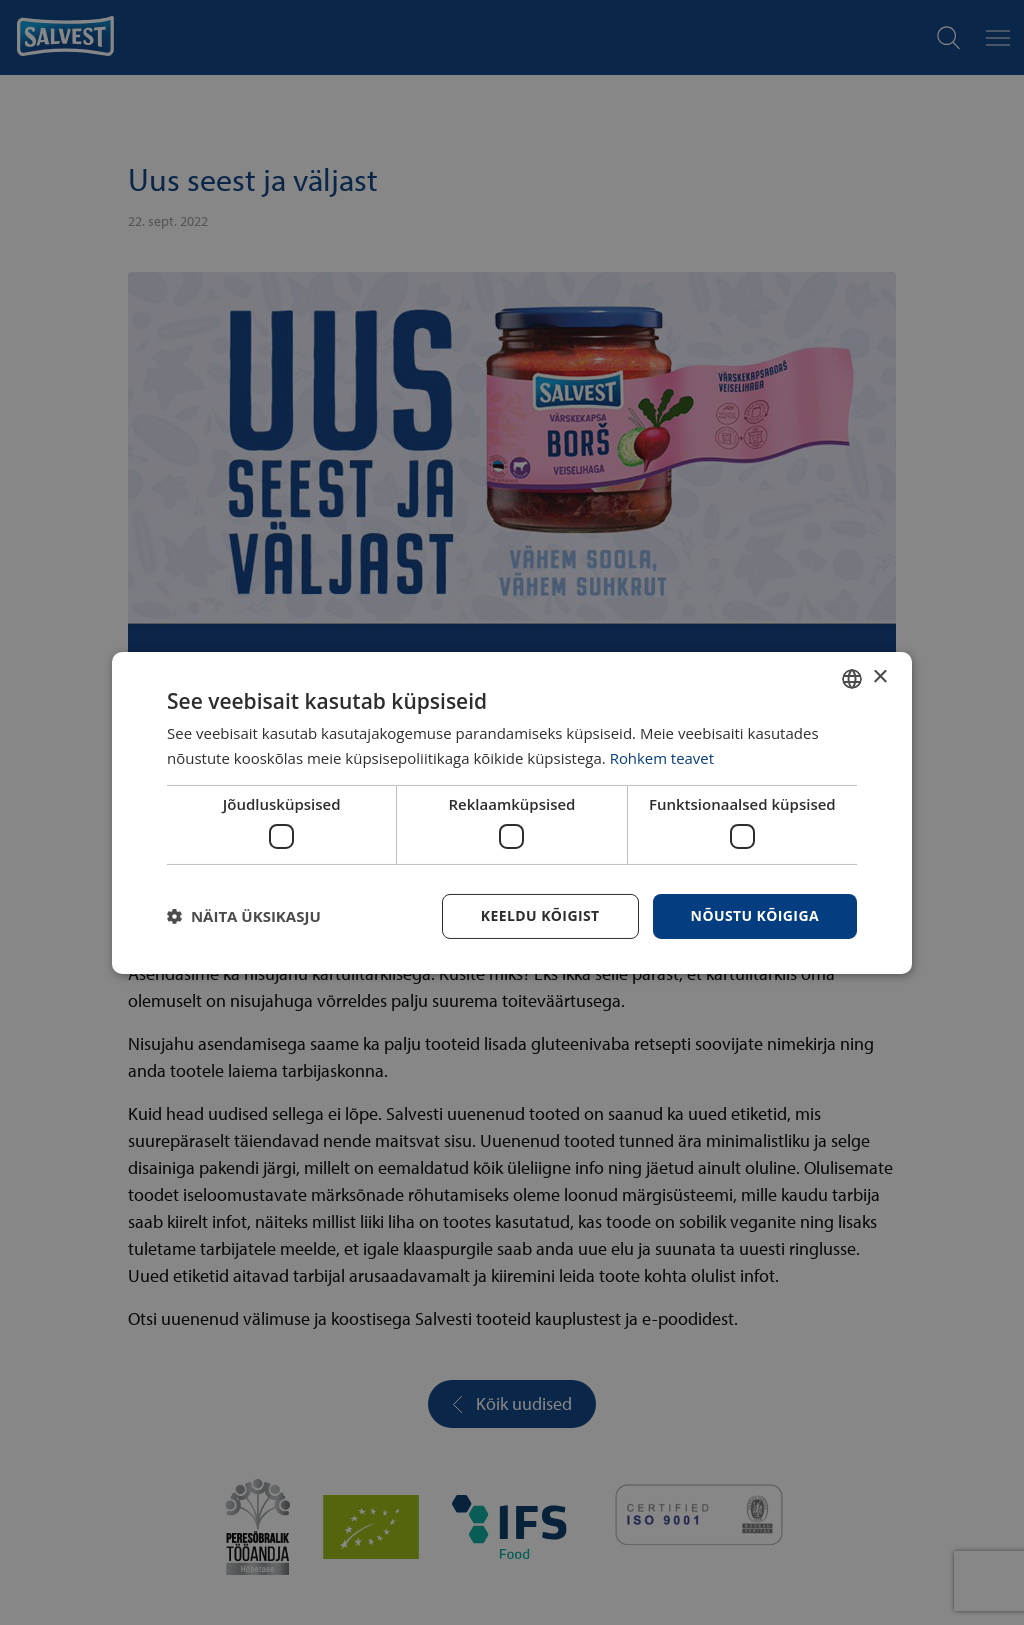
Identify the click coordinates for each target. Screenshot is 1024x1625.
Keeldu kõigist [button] (540, 915)
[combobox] (852, 678)
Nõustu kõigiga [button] (755, 915)
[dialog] (512, 812)
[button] (244, 916)
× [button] (879, 677)
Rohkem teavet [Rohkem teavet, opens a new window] (662, 758)
